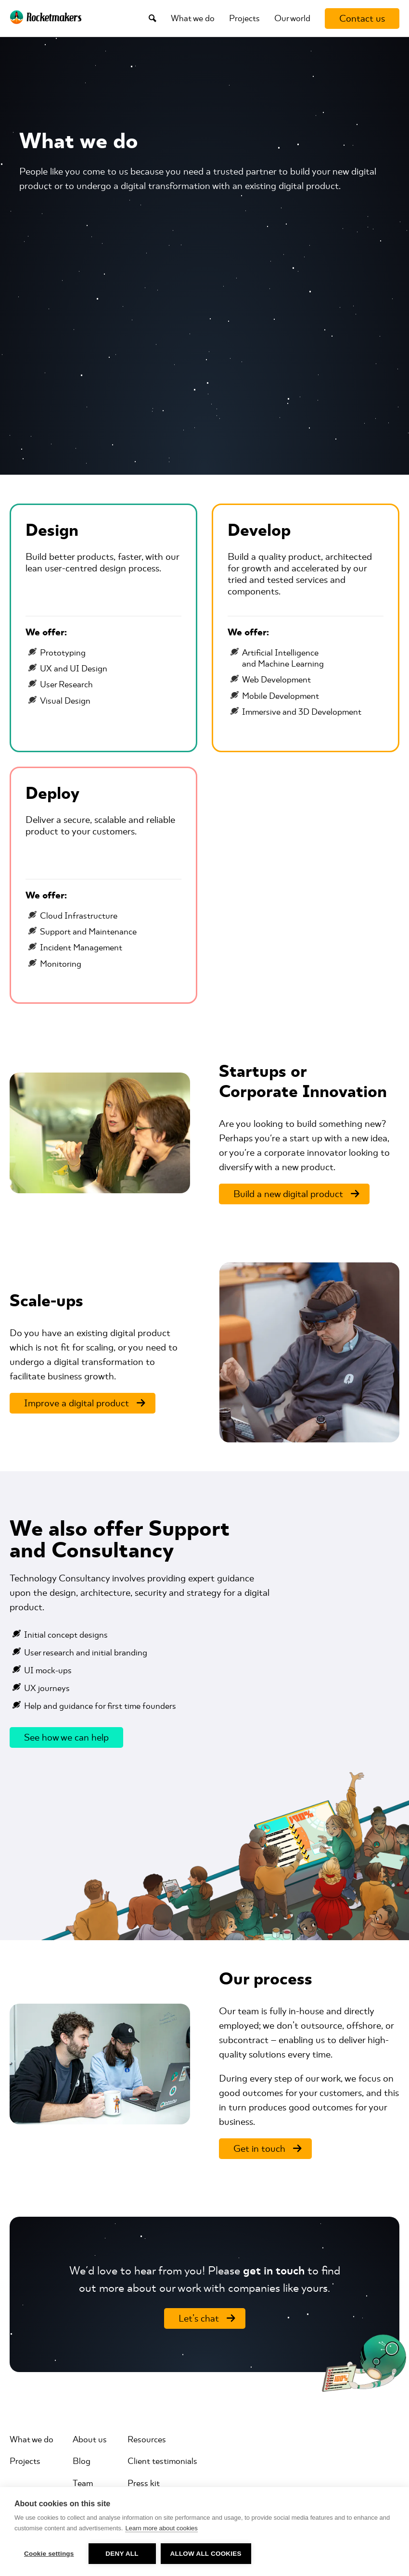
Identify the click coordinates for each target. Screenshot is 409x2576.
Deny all (121, 2553)
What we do (193, 18)
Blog (81, 2461)
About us (90, 2439)
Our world (292, 18)
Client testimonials (162, 2461)
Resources (147, 2439)
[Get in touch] (265, 2148)
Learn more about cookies (161, 2528)
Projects (244, 18)
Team (83, 2483)
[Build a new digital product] (294, 1194)
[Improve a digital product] (82, 1403)
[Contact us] (362, 18)
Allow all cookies (206, 2553)
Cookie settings (49, 2553)
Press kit (144, 2483)
